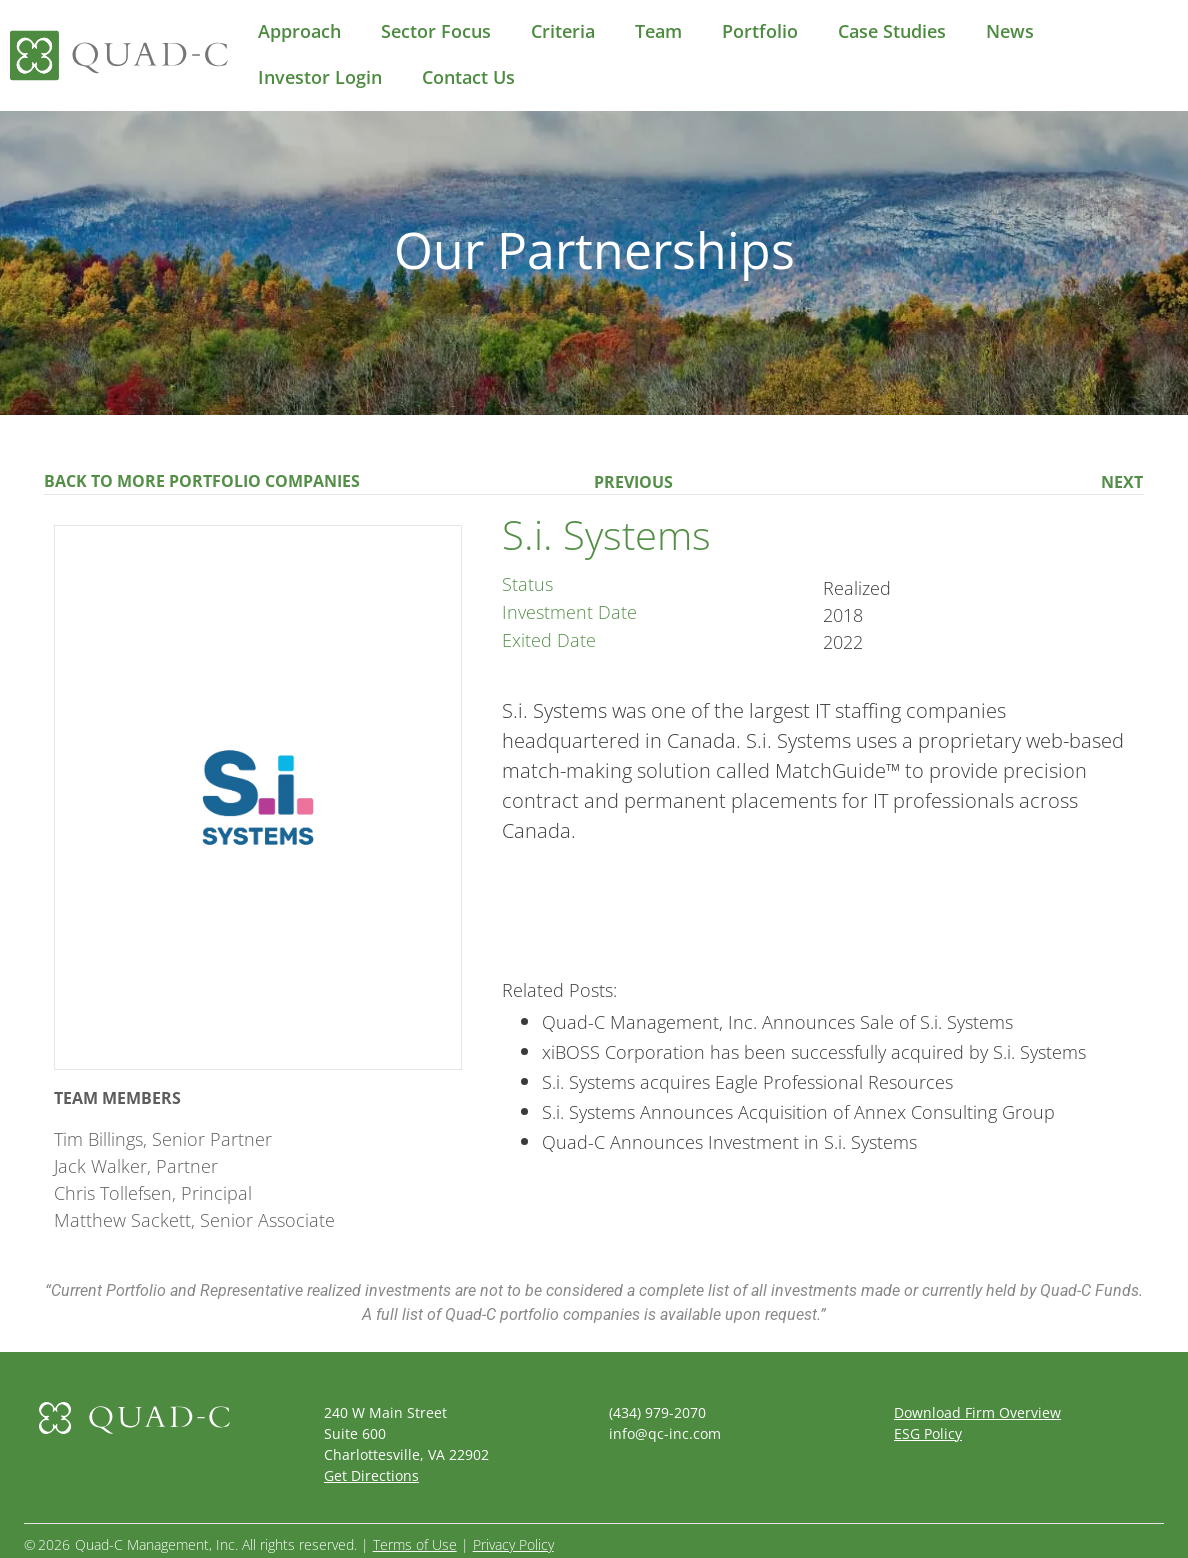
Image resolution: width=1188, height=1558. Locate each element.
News (1010, 31)
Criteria (563, 31)
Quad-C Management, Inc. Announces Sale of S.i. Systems (777, 1022)
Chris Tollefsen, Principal (153, 1193)
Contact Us (468, 77)
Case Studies (892, 31)
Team (658, 31)
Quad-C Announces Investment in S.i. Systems (729, 1142)
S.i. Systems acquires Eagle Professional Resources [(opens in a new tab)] (747, 1082)
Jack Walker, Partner (136, 1166)
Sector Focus (436, 31)
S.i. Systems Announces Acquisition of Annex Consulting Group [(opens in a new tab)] (798, 1112)
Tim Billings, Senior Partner (163, 1139)
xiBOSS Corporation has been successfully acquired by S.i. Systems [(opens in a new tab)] (814, 1052)
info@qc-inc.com (665, 1433)
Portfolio (760, 31)
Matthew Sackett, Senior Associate (194, 1220)
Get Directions (371, 1475)
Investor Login (320, 77)
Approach (299, 31)
